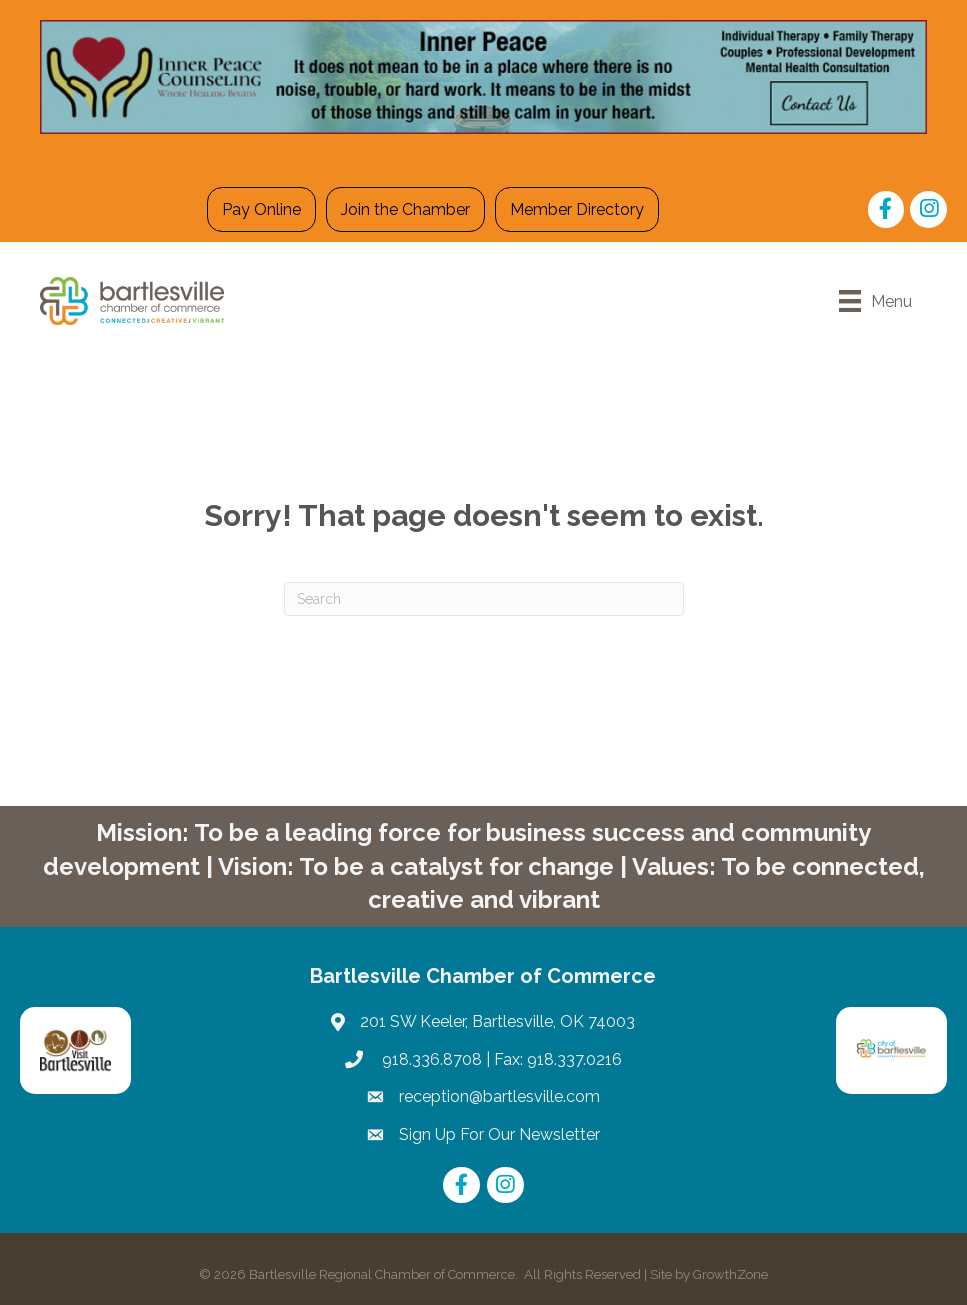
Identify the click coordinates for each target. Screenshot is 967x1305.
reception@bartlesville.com (499, 1096)
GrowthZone (730, 1274)
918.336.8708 (430, 1059)
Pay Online (261, 209)
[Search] (484, 599)
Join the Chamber (405, 209)
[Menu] (875, 301)
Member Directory (577, 209)
